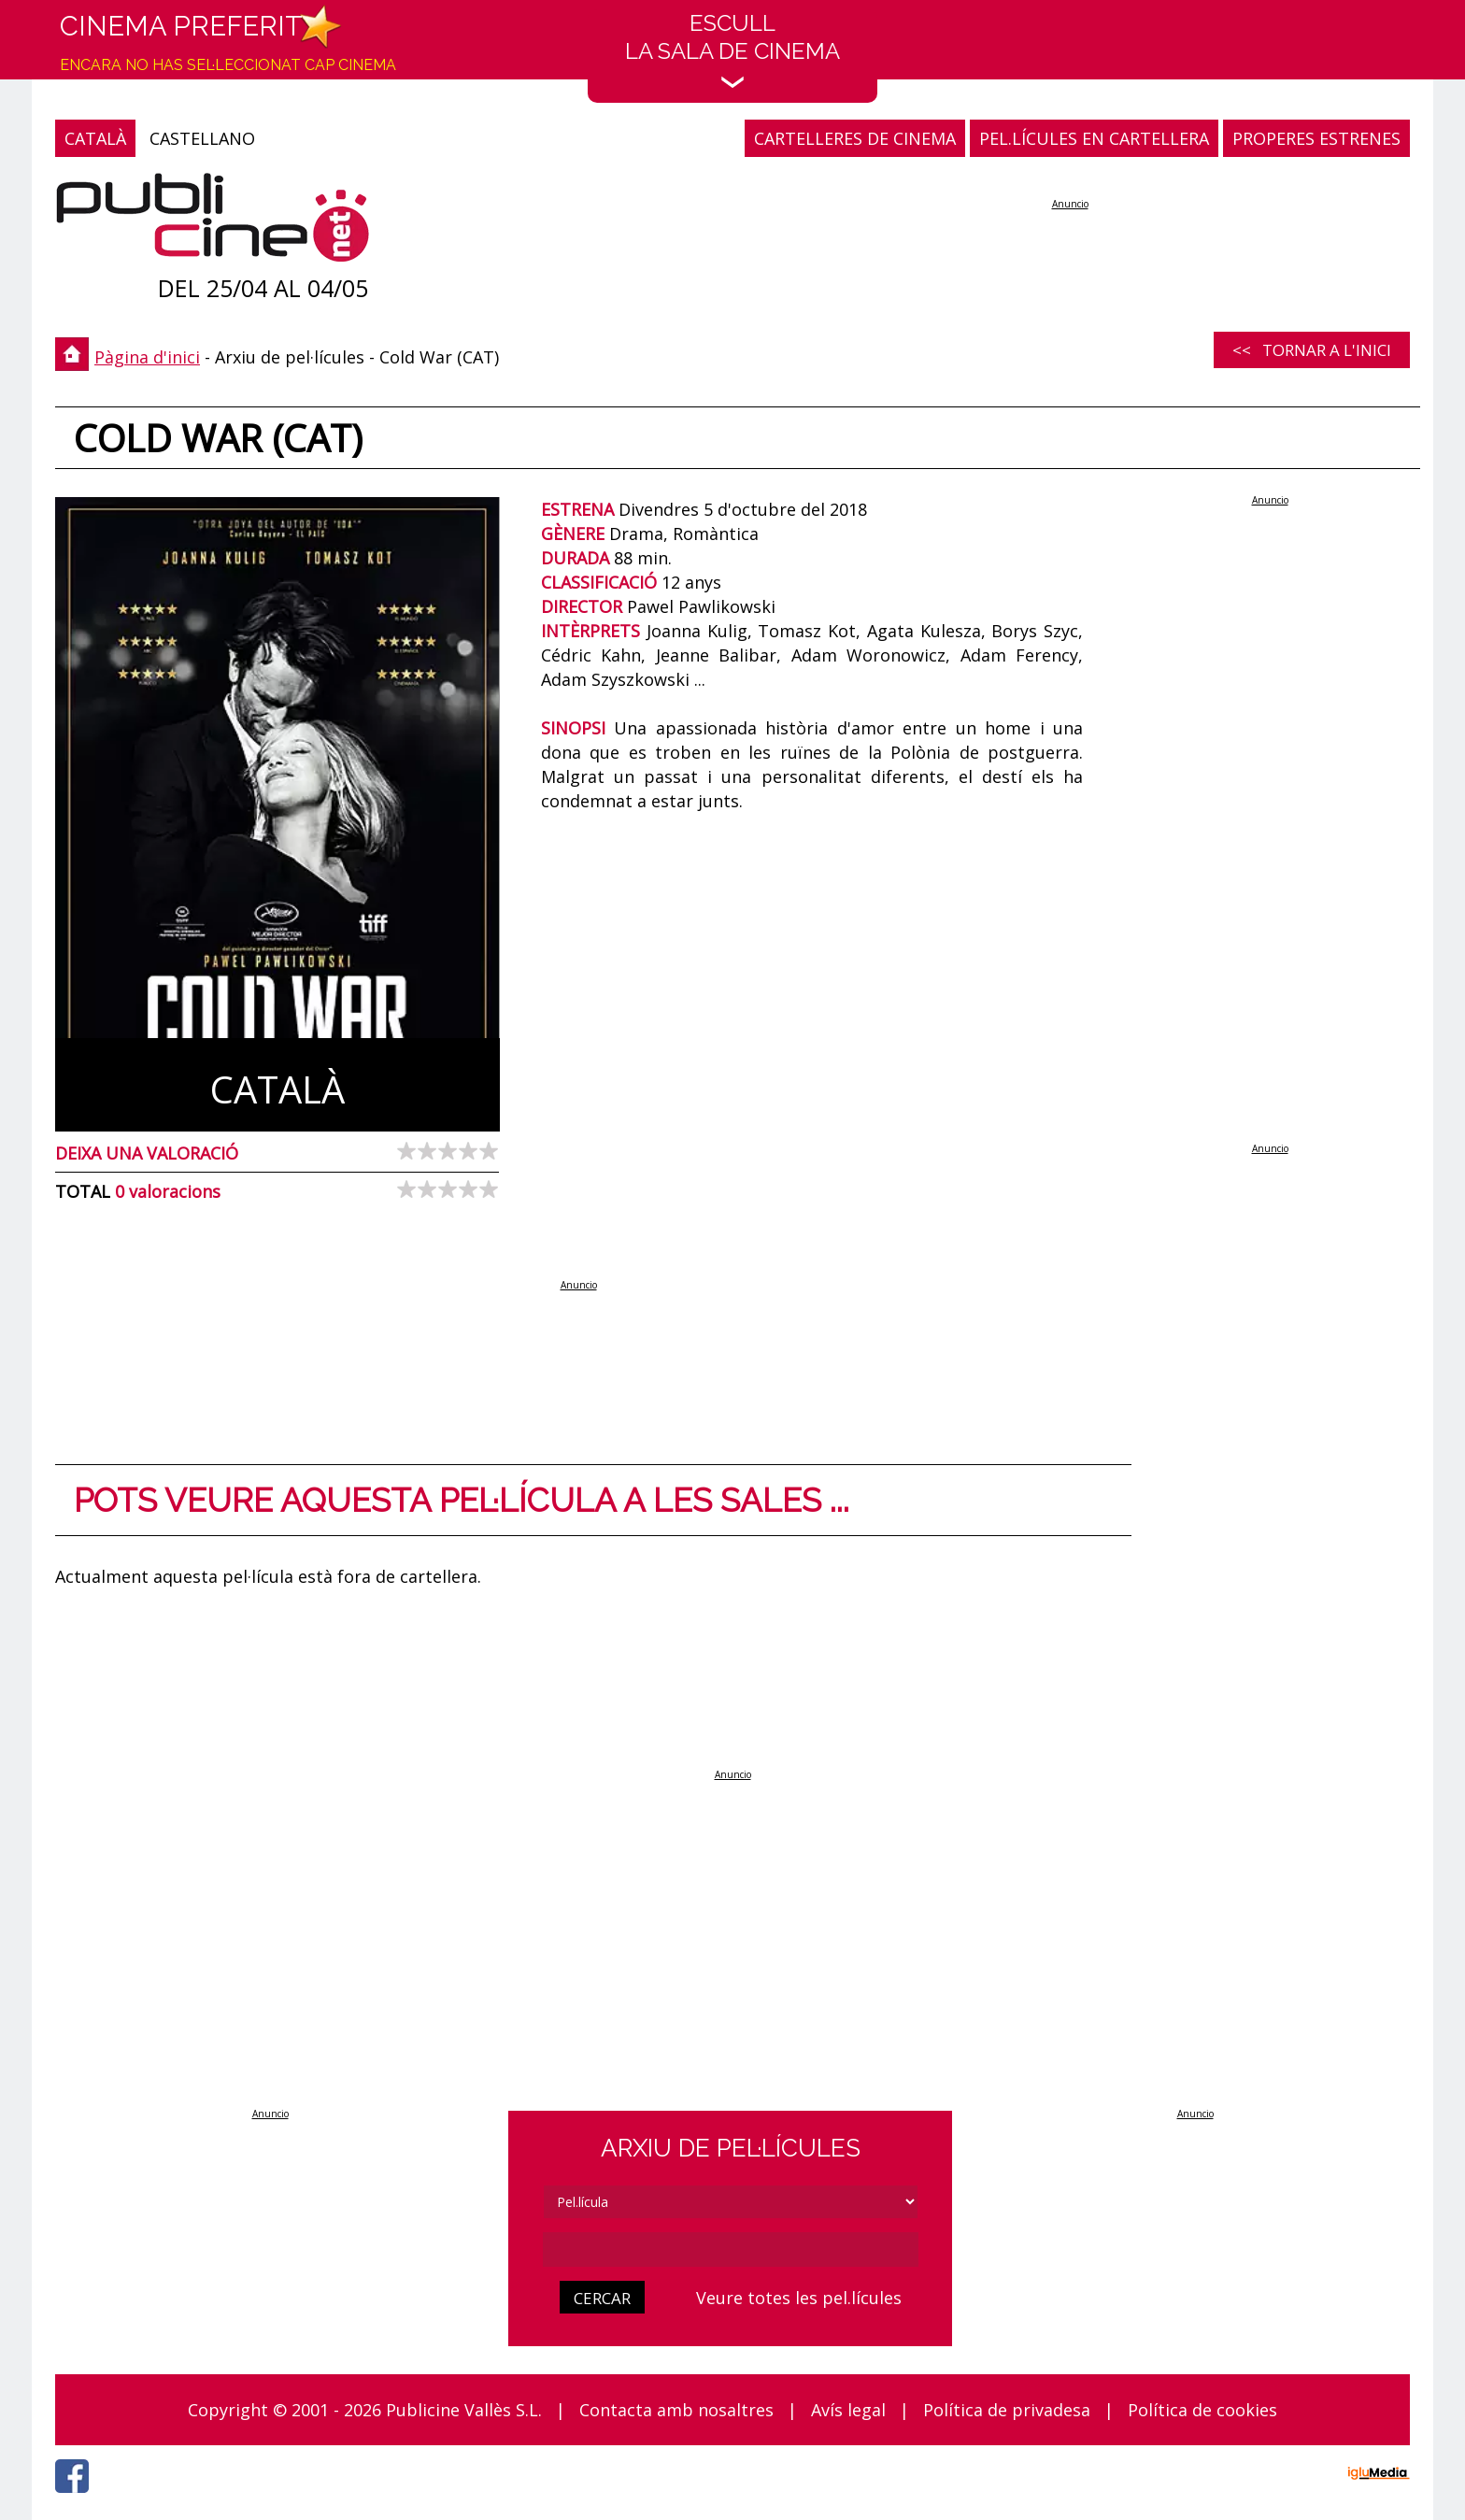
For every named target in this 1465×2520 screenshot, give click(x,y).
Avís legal (848, 2410)
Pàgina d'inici (147, 357)
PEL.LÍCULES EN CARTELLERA (1094, 138)
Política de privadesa (1006, 2410)
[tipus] (730, 2201)
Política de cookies (1202, 2410)
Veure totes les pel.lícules (799, 2297)
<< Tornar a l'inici (1311, 350)
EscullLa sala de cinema (732, 49)
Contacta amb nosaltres (676, 2410)
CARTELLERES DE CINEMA (855, 138)
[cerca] (730, 2249)
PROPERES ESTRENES (1316, 138)
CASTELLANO (202, 138)
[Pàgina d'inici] (212, 222)
